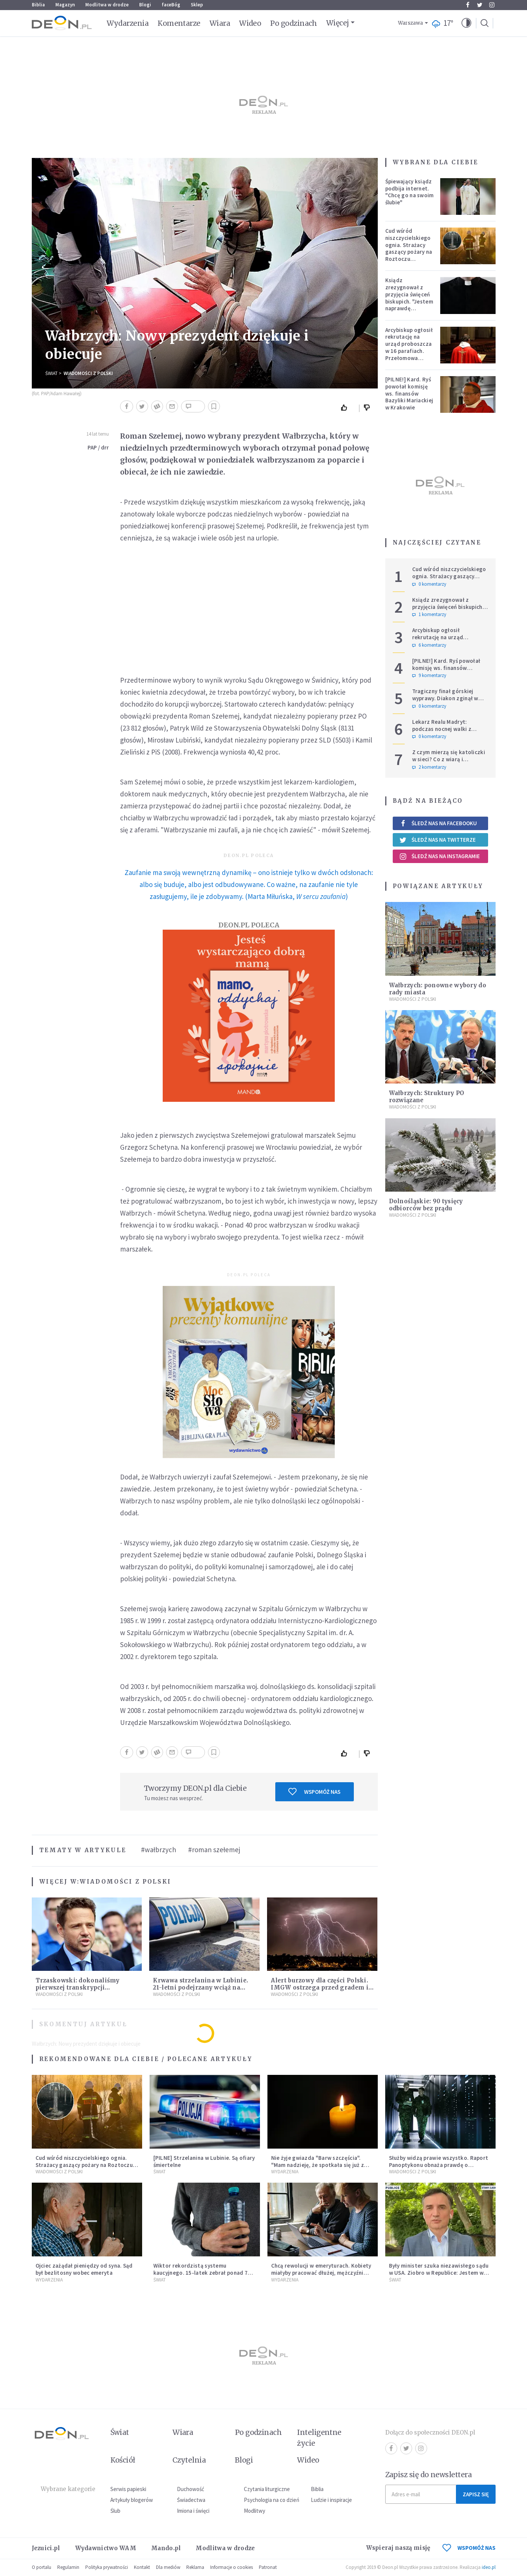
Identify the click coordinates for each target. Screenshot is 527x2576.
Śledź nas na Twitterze (437, 840)
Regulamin (68, 2567)
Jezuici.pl (46, 2548)
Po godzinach (293, 23)
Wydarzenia (128, 23)
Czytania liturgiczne (267, 2489)
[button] (466, 23)
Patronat (268, 2567)
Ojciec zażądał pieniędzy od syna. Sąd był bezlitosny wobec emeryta (84, 2269)
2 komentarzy (429, 767)
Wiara (219, 23)
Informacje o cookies (231, 2567)
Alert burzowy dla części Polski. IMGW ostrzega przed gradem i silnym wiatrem (319, 1987)
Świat (51, 373)
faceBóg (171, 4)
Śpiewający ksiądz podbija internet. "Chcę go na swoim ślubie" (409, 192)
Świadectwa (191, 2499)
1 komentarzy (429, 615)
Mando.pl (166, 2548)
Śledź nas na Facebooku (438, 823)
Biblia (38, 4)
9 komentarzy (429, 676)
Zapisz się (476, 2494)
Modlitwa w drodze (107, 4)
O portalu (41, 2567)
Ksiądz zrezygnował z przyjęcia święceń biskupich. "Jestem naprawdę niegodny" (409, 298)
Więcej (337, 22)
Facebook (467, 5)
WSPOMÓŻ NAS (469, 2547)
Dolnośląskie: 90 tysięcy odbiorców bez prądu (426, 1205)
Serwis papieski (128, 2489)
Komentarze (178, 23)
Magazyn (65, 4)
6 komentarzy (429, 645)
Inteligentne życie (319, 2438)
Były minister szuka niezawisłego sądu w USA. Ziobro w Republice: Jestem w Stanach (439, 2272)
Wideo (250, 23)
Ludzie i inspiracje (331, 2499)
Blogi (145, 4)
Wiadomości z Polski (88, 373)
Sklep (197, 4)
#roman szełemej (214, 1849)
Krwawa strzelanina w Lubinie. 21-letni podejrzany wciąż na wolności (200, 1987)
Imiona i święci (193, 2510)
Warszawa (410, 23)
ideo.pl (489, 2567)
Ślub (115, 2510)
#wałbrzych (158, 1849)
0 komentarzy (429, 584)
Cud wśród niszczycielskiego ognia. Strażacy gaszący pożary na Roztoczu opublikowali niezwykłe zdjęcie (408, 252)
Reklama (195, 2567)
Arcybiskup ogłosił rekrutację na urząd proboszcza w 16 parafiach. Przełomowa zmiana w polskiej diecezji (409, 351)
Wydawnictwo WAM (106, 2548)
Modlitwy (254, 2510)
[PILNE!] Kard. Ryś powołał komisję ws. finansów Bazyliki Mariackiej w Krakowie (409, 393)
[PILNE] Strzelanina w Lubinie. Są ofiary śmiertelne (204, 2161)
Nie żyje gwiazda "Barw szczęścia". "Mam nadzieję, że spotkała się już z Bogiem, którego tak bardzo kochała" (320, 2165)
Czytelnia (189, 2459)
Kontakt (142, 2567)
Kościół (122, 2459)
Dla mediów (168, 2567)
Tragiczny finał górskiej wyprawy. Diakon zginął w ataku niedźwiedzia (445, 698)
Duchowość (190, 2489)
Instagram (491, 5)
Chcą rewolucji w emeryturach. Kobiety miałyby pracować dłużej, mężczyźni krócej (321, 2272)
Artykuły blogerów (131, 2499)
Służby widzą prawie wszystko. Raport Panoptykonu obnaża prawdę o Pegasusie (438, 2165)
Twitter (479, 5)
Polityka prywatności (106, 2567)
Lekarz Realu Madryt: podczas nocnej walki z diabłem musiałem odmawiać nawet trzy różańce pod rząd (449, 732)
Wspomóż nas (314, 1791)
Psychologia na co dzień (271, 2499)
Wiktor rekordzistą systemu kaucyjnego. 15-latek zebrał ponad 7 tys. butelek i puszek (200, 2272)
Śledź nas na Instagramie (439, 856)
